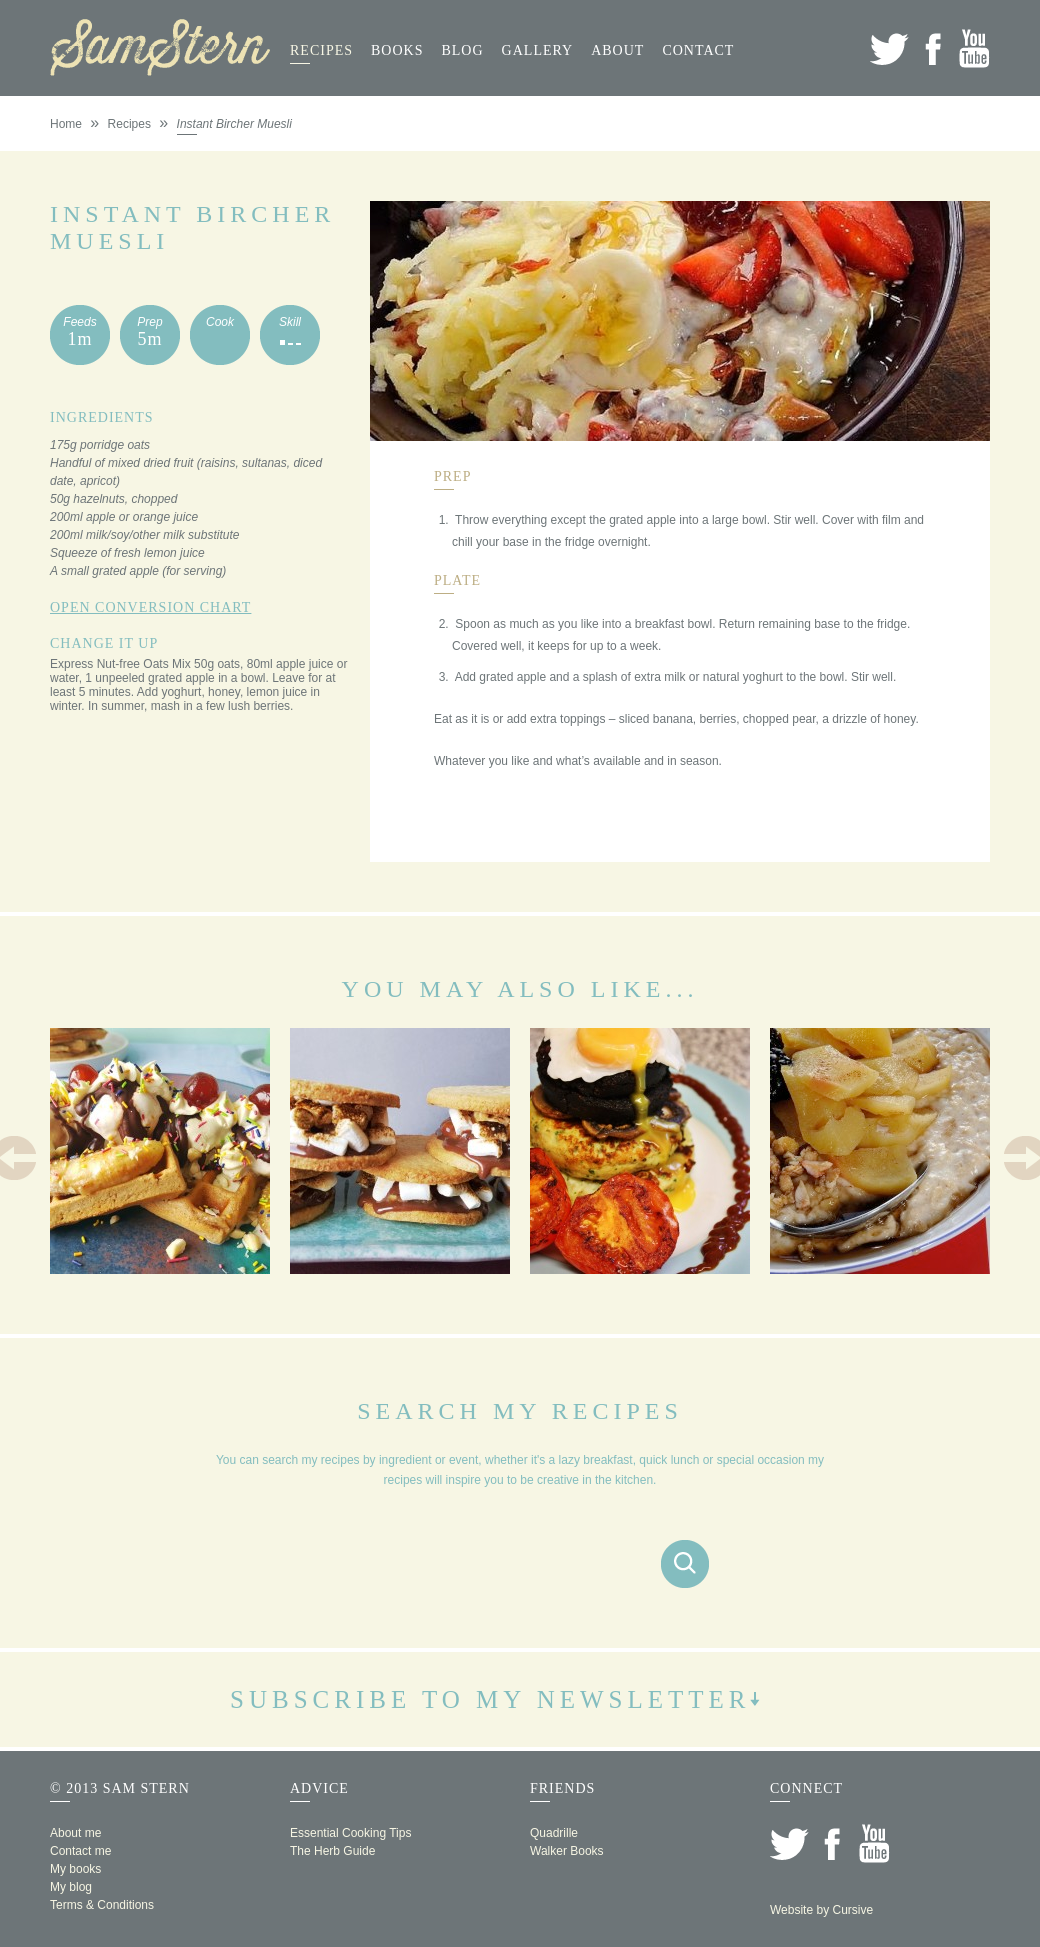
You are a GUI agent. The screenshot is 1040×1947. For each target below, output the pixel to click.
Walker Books (567, 1851)
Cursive (852, 1910)
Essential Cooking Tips (350, 1833)
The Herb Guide (332, 1851)
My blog (71, 1887)
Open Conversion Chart (150, 607)
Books (397, 50)
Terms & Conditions (102, 1905)
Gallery (538, 50)
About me (75, 1833)
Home (66, 124)
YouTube (974, 48)
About (617, 50)
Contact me (80, 1851)
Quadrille (554, 1833)
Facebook (932, 48)
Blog (462, 50)
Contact (698, 50)
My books (75, 1869)
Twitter (889, 48)
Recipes (321, 50)
